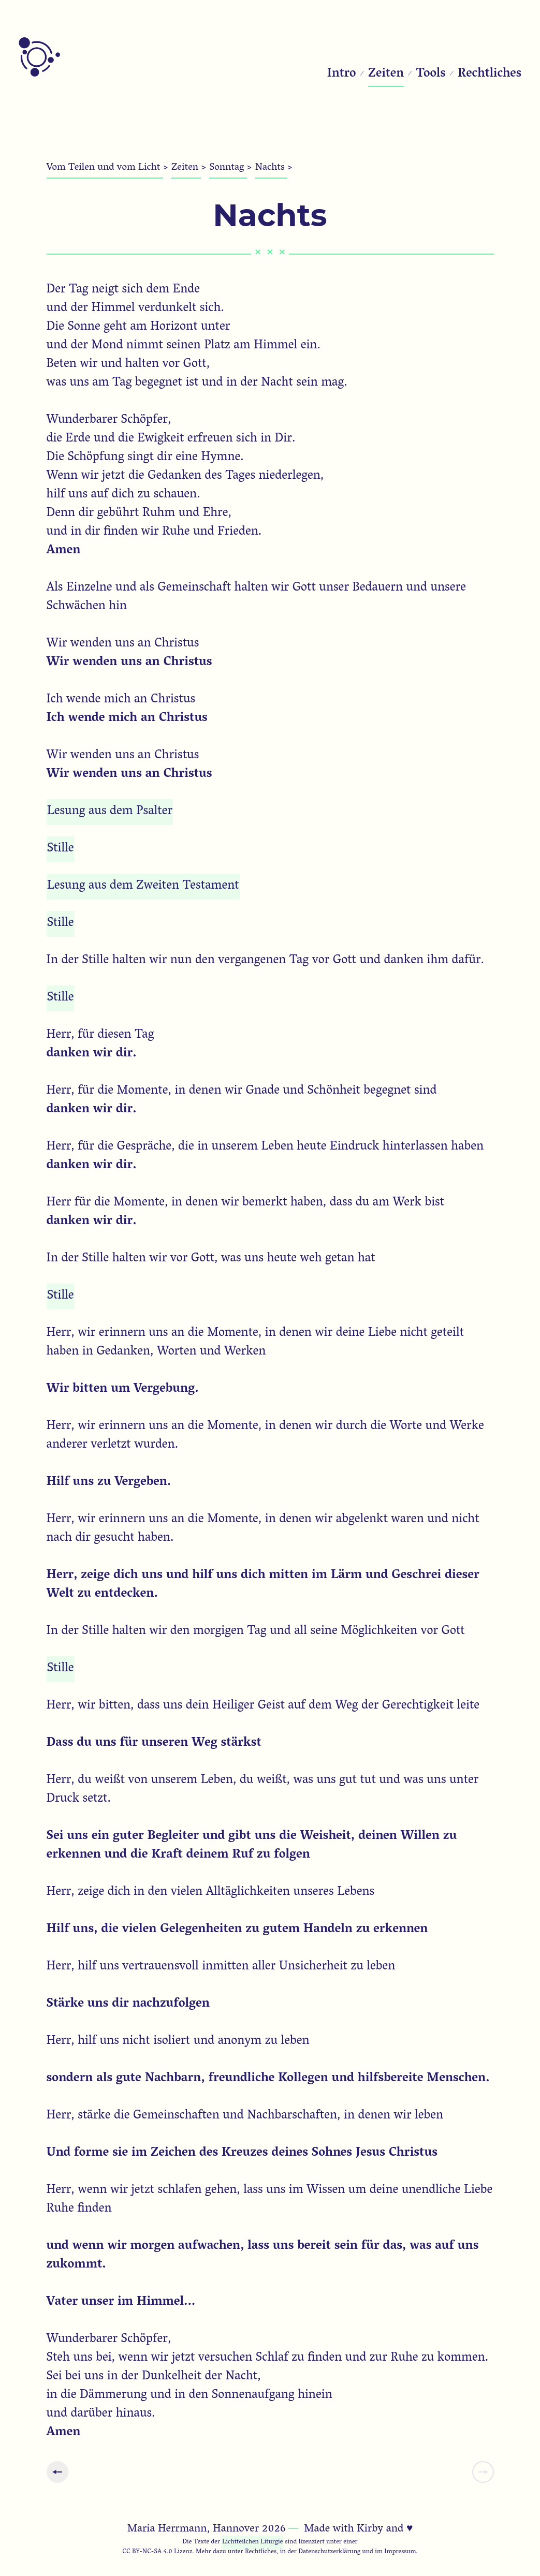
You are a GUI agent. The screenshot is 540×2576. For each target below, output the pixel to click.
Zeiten (386, 74)
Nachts (271, 168)
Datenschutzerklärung (329, 2552)
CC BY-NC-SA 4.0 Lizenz (157, 2552)
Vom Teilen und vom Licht (105, 168)
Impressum (400, 2552)
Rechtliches (489, 74)
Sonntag (227, 168)
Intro (341, 74)
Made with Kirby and (358, 2529)
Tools (431, 74)
